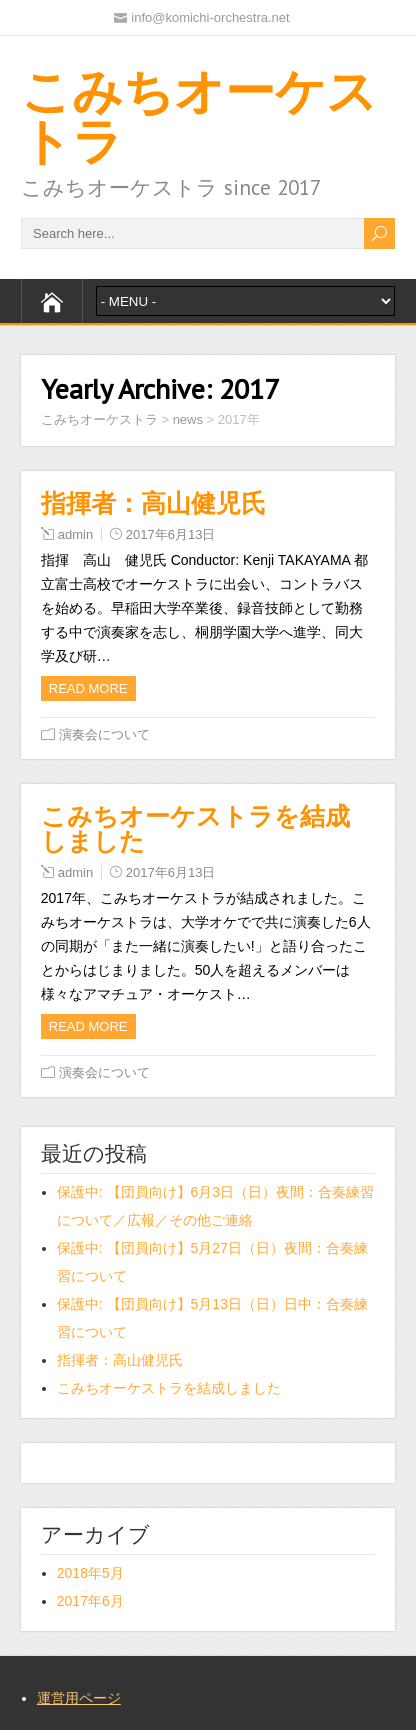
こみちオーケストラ (199, 115)
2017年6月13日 (171, 534)
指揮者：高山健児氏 (153, 503)
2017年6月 (90, 1601)
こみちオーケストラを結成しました (195, 828)
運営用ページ (79, 1698)
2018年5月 (90, 1573)
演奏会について (104, 734)
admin (75, 534)
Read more (88, 688)
